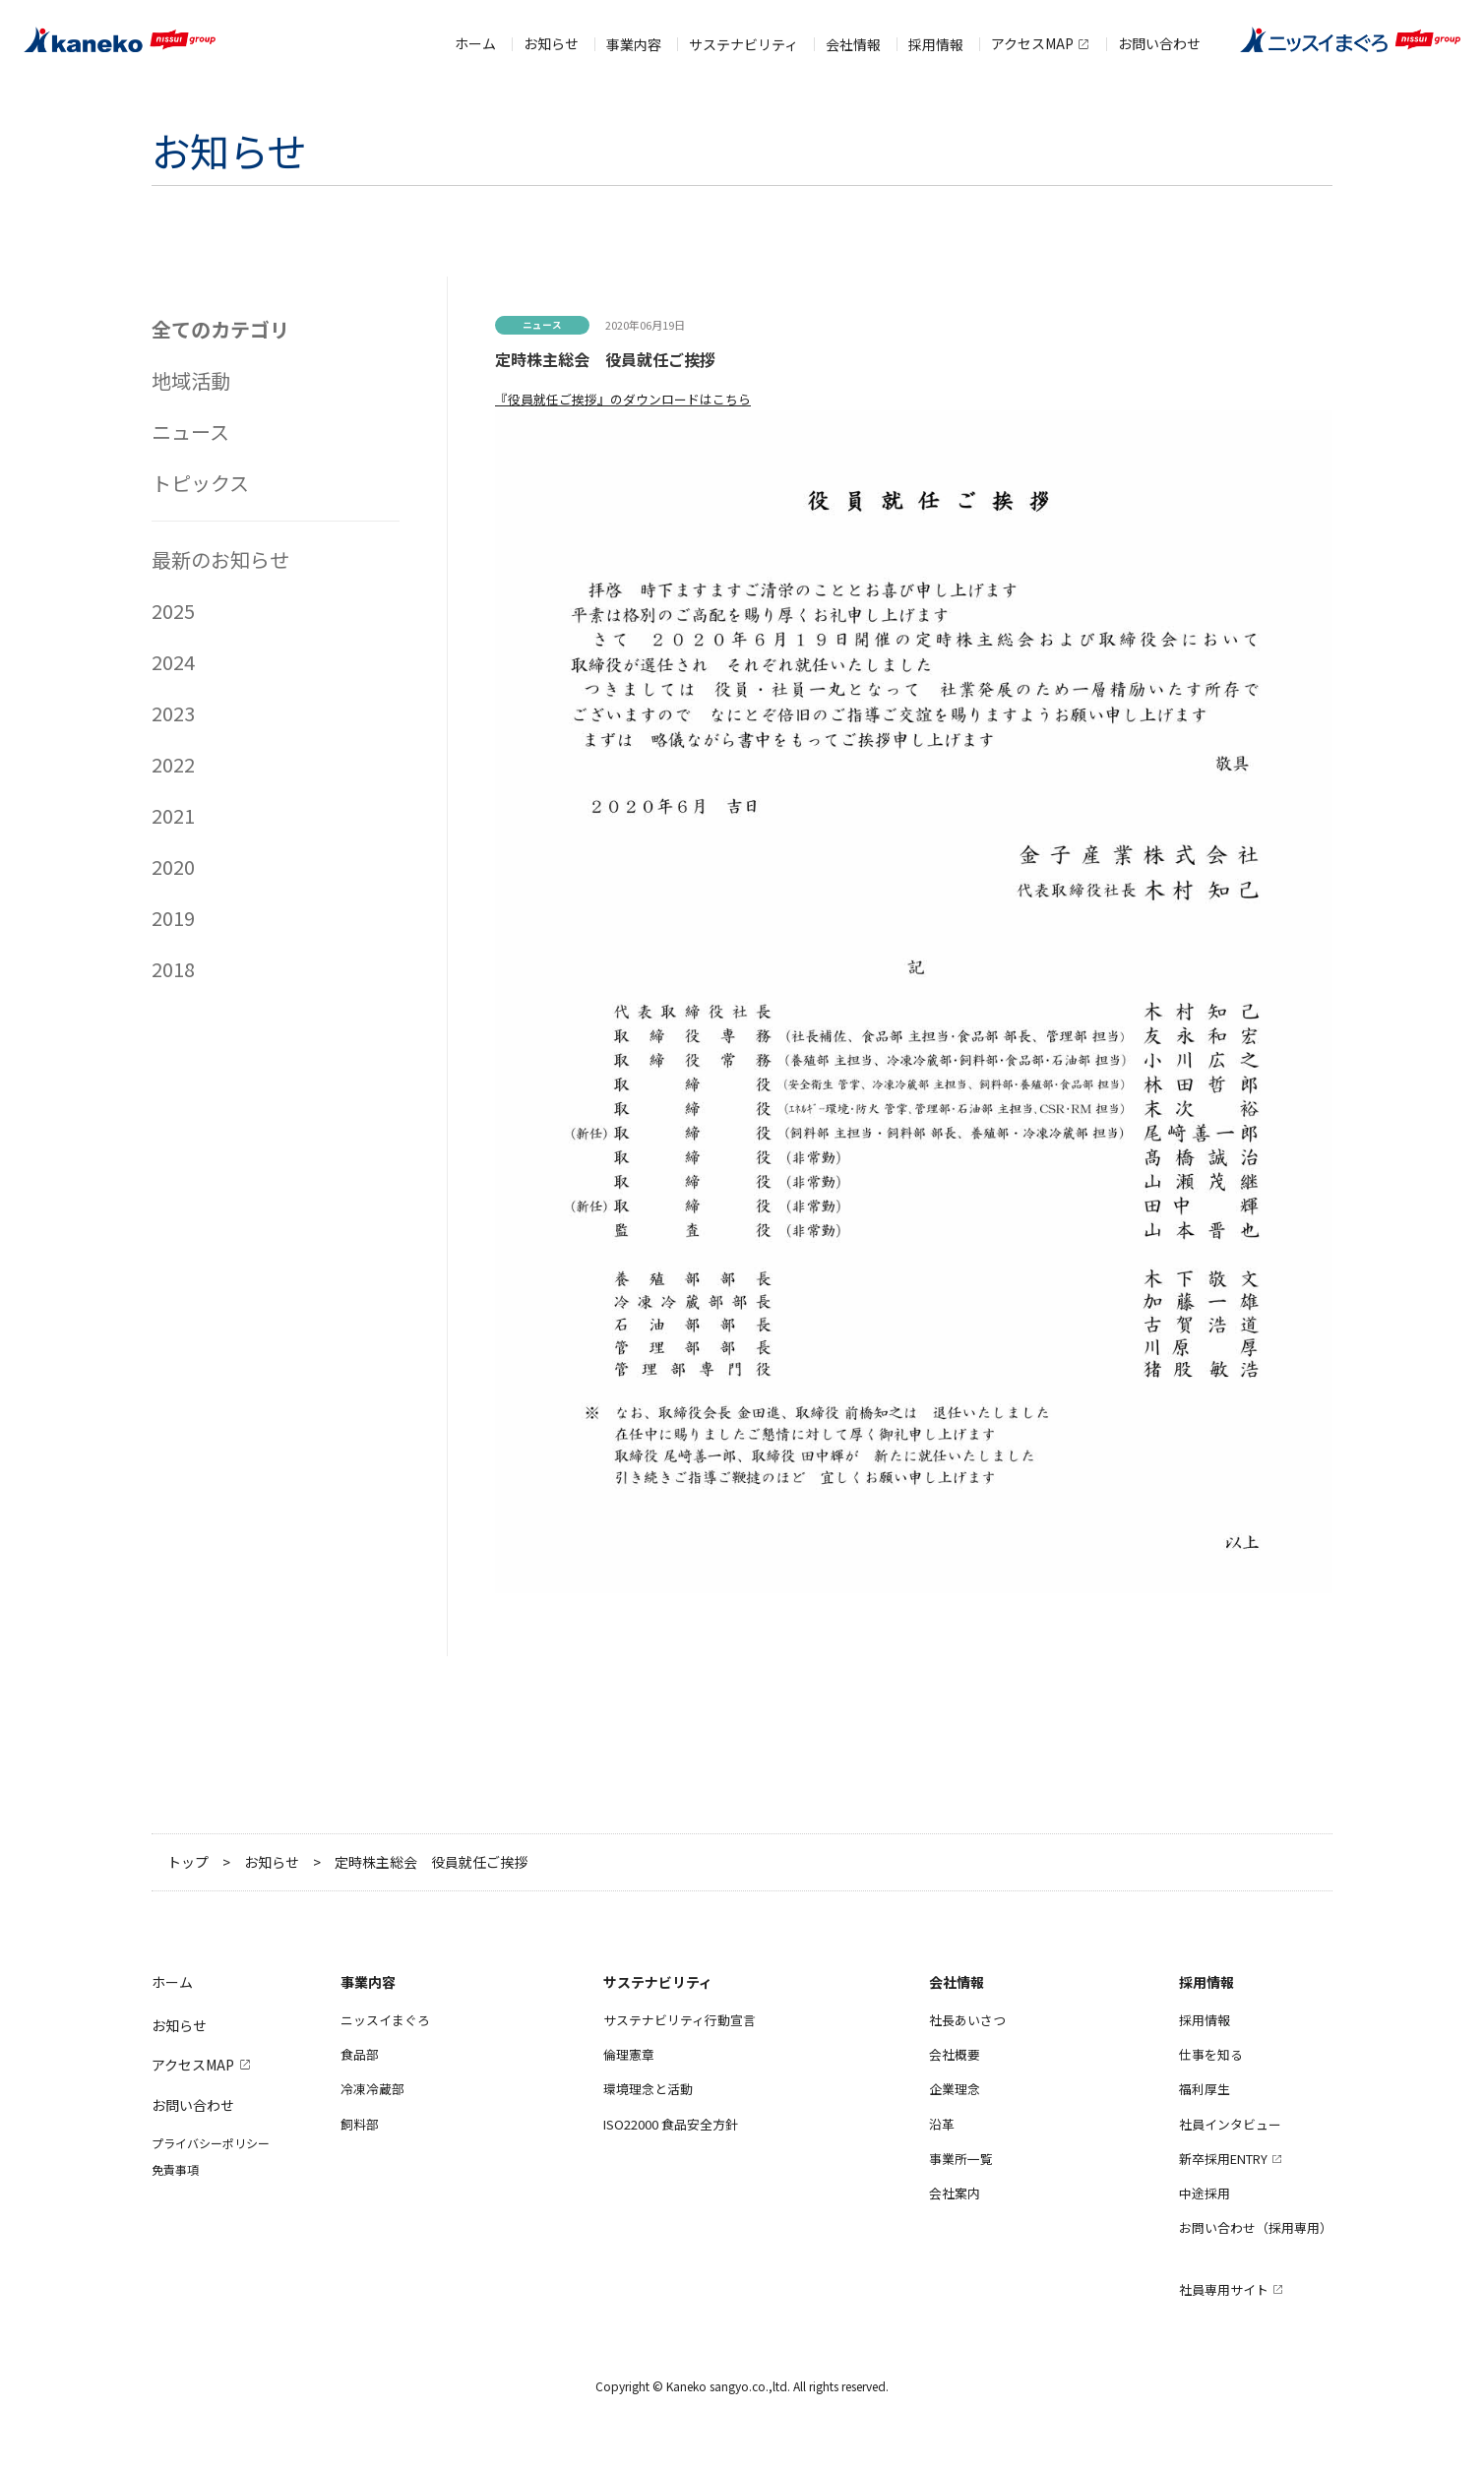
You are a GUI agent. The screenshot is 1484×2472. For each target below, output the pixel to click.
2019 (173, 917)
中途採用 (1204, 2193)
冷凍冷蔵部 (372, 2088)
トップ (188, 1862)
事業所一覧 (961, 2158)
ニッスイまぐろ (385, 2019)
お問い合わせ (1159, 35)
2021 (173, 815)
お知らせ (551, 35)
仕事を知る (1211, 2054)
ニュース (190, 431)
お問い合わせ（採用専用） (1255, 2227)
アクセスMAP (1032, 35)
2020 (173, 866)
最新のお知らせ (220, 559)
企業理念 (954, 2088)
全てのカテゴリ (220, 329)
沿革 (942, 2124)
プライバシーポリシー (211, 2142)
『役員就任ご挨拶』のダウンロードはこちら (623, 399)
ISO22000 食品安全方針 (670, 2124)
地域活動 (191, 380)
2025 (173, 610)
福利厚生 (1204, 2088)
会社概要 (954, 2054)
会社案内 (954, 2193)
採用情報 (1204, 2019)
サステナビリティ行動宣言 (679, 2019)
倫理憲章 (628, 2054)
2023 (173, 713)
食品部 (359, 2054)
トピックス (200, 482)
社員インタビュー (1230, 2124)
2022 (173, 764)
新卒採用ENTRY (1223, 2158)
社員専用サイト (1223, 2289)
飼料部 (359, 2124)
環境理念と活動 (648, 2088)
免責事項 (175, 2169)
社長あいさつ (967, 2019)
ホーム (475, 35)
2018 (173, 969)
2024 (173, 662)
